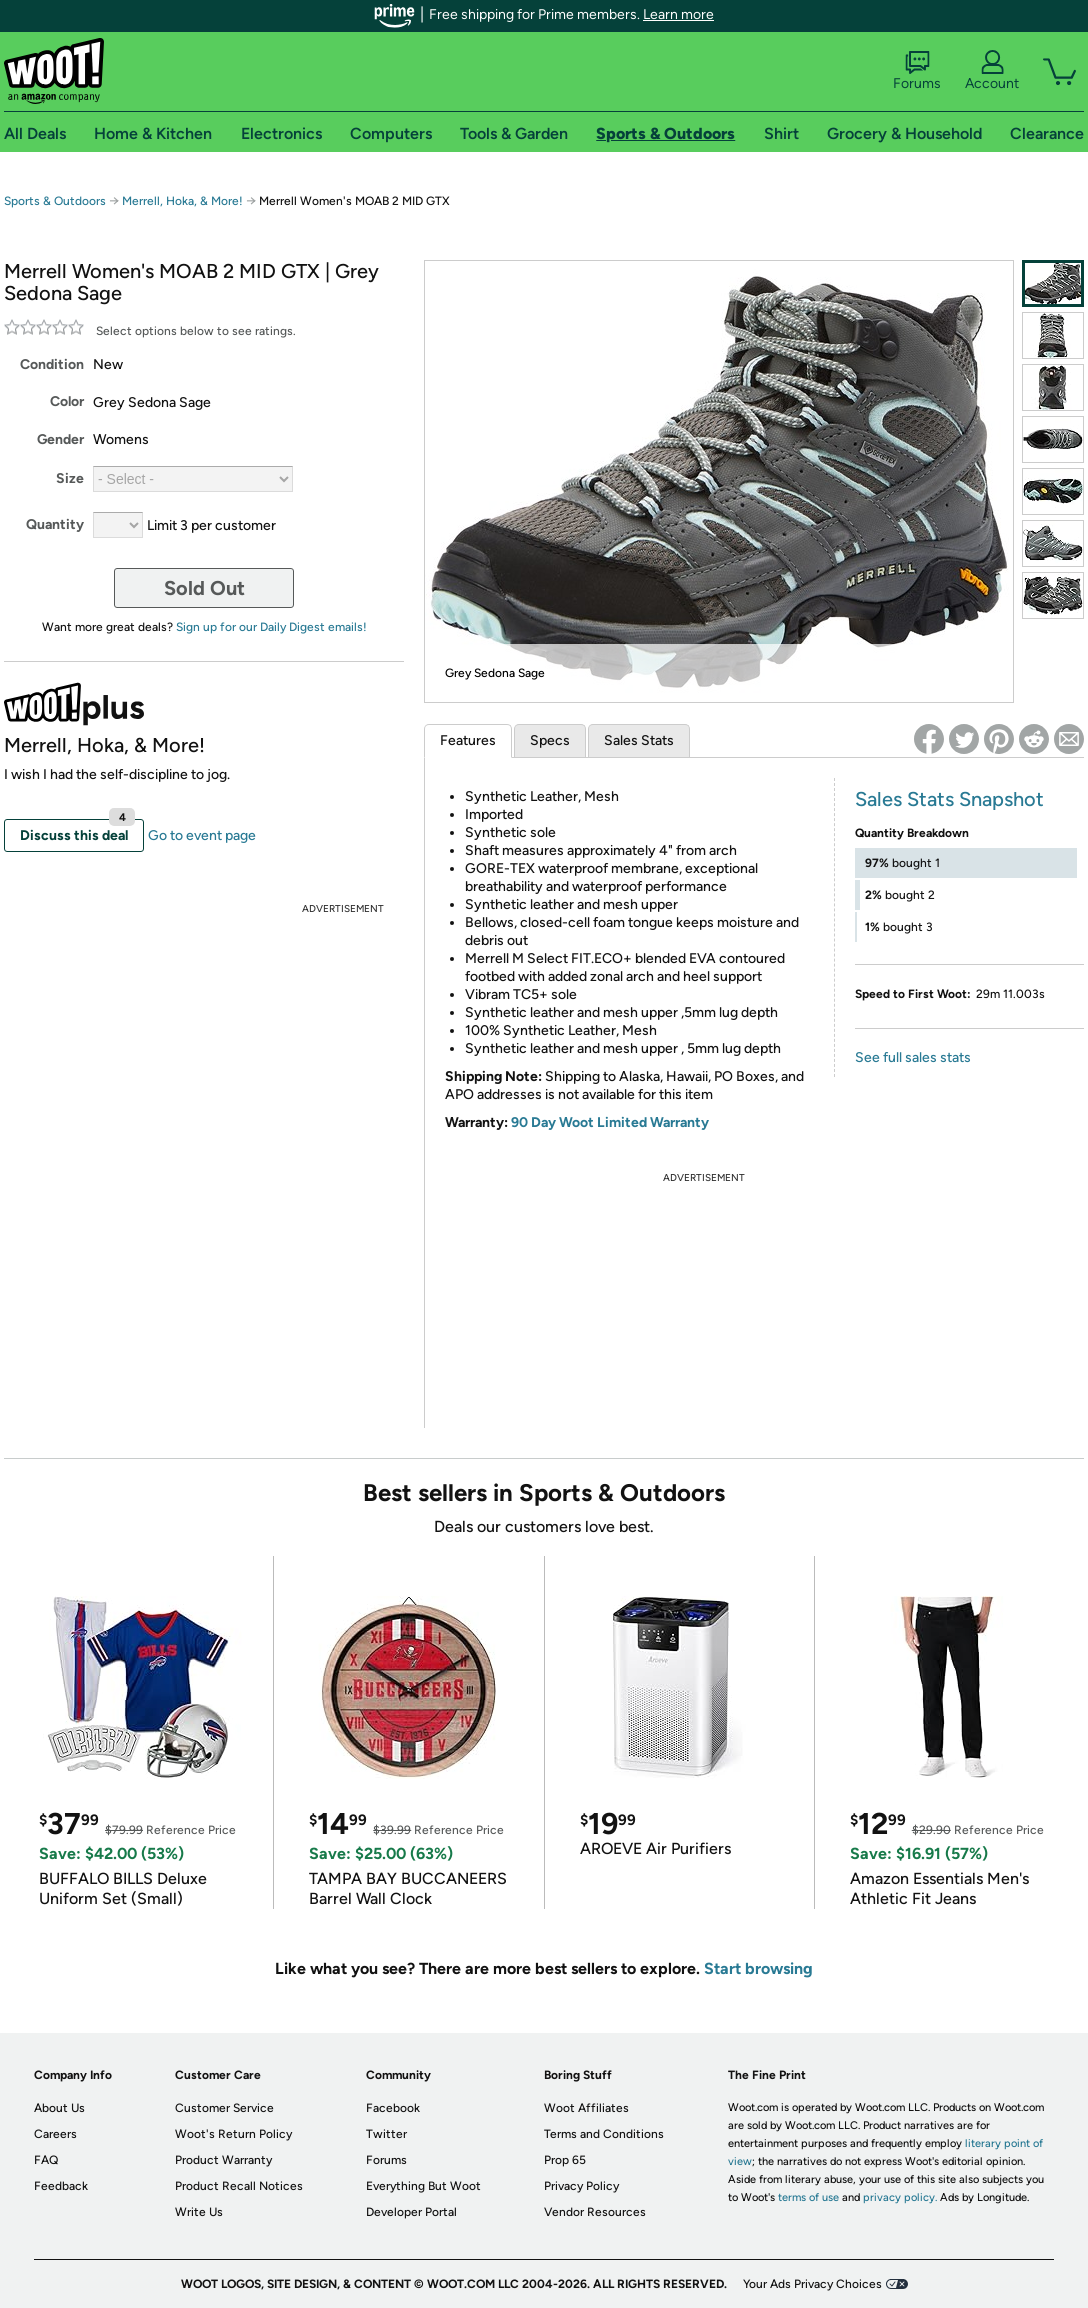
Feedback (61, 2186)
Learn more (678, 14)
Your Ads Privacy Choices (812, 2284)
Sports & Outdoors (55, 201)
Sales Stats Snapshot (949, 799)
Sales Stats (639, 740)
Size (70, 478)
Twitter (386, 2134)
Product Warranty (223, 2160)
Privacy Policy (581, 2186)
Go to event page (202, 835)
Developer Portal (411, 2212)
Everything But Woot (423, 2186)
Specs (550, 740)
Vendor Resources (595, 2212)
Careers (55, 2134)
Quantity (55, 524)
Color (67, 401)
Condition (52, 364)
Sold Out (204, 588)
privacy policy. (900, 2197)
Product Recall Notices (239, 2186)
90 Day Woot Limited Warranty (610, 1122)
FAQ (46, 2160)
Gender (60, 439)
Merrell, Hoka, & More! (182, 201)
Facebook (393, 2108)
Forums (917, 71)
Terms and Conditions (604, 2134)
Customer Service (224, 2108)
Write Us (199, 2212)
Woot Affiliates (586, 2108)
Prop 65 (565, 2160)
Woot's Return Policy (233, 2134)
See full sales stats (913, 1057)
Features (468, 740)
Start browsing (758, 1968)
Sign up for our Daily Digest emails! (271, 627)
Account (992, 71)
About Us (59, 2108)
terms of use (808, 2197)
